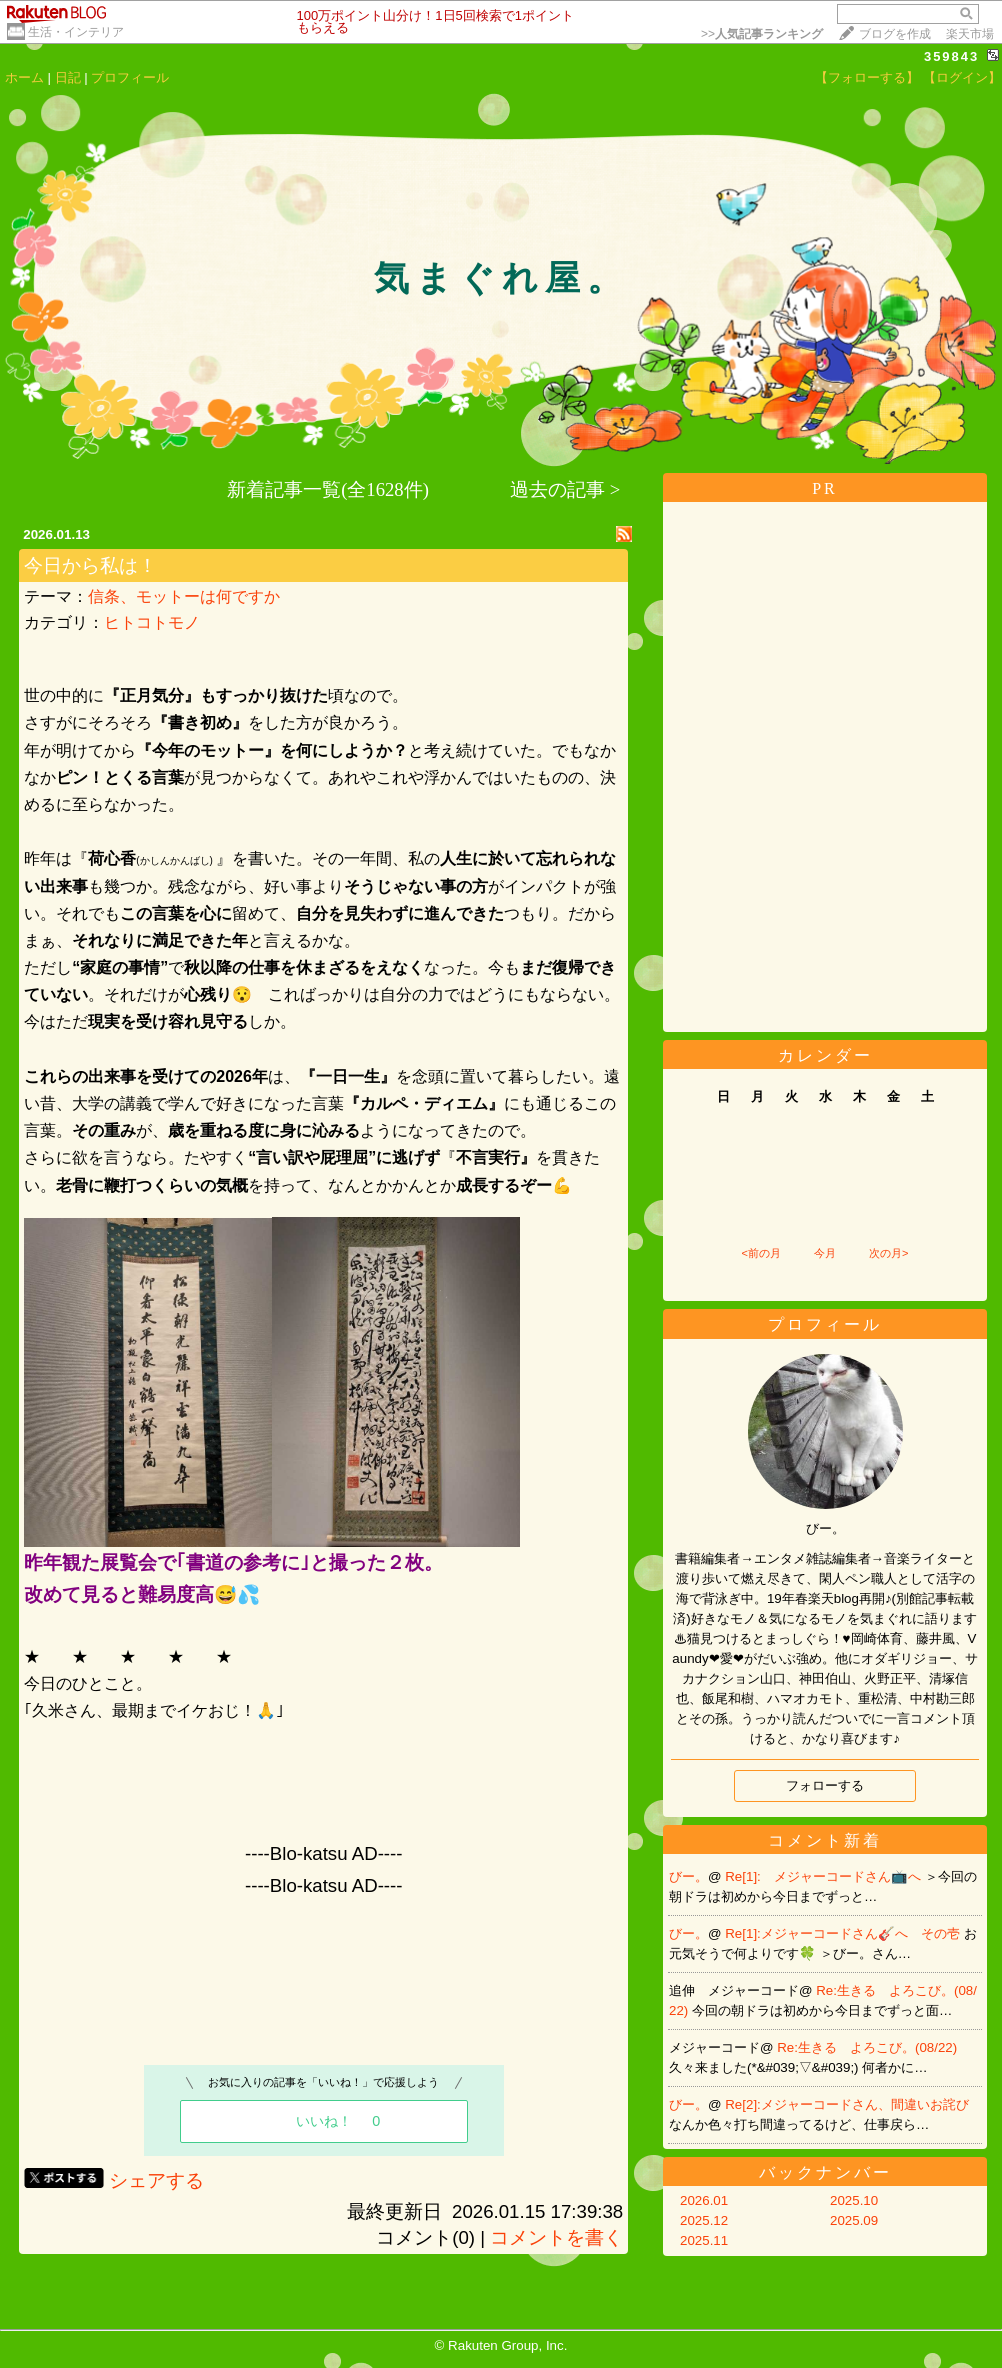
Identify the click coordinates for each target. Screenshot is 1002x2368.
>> (762, 34)
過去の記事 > (565, 489)
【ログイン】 (962, 77)
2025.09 (854, 2220)
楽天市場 (970, 34)
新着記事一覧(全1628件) (328, 489)
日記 (68, 77)
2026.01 (704, 2200)
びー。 (688, 1876)
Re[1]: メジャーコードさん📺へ (824, 1876)
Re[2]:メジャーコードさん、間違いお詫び (847, 2104)
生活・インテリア (76, 32)
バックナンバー (825, 2172)
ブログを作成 (895, 34)
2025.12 (704, 2220)
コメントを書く (556, 2237)
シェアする (156, 2180)
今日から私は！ (90, 565)
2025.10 (854, 2200)
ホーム (24, 77)
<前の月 (760, 1253)
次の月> (888, 1253)
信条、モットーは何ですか (184, 596)
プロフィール (130, 77)
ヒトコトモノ (152, 622)
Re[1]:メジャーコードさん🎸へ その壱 (844, 1933)
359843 (951, 56)
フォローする (825, 1785)
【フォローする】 (867, 77)
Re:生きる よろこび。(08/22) (867, 2047)
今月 (825, 1253)
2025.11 (704, 2240)
